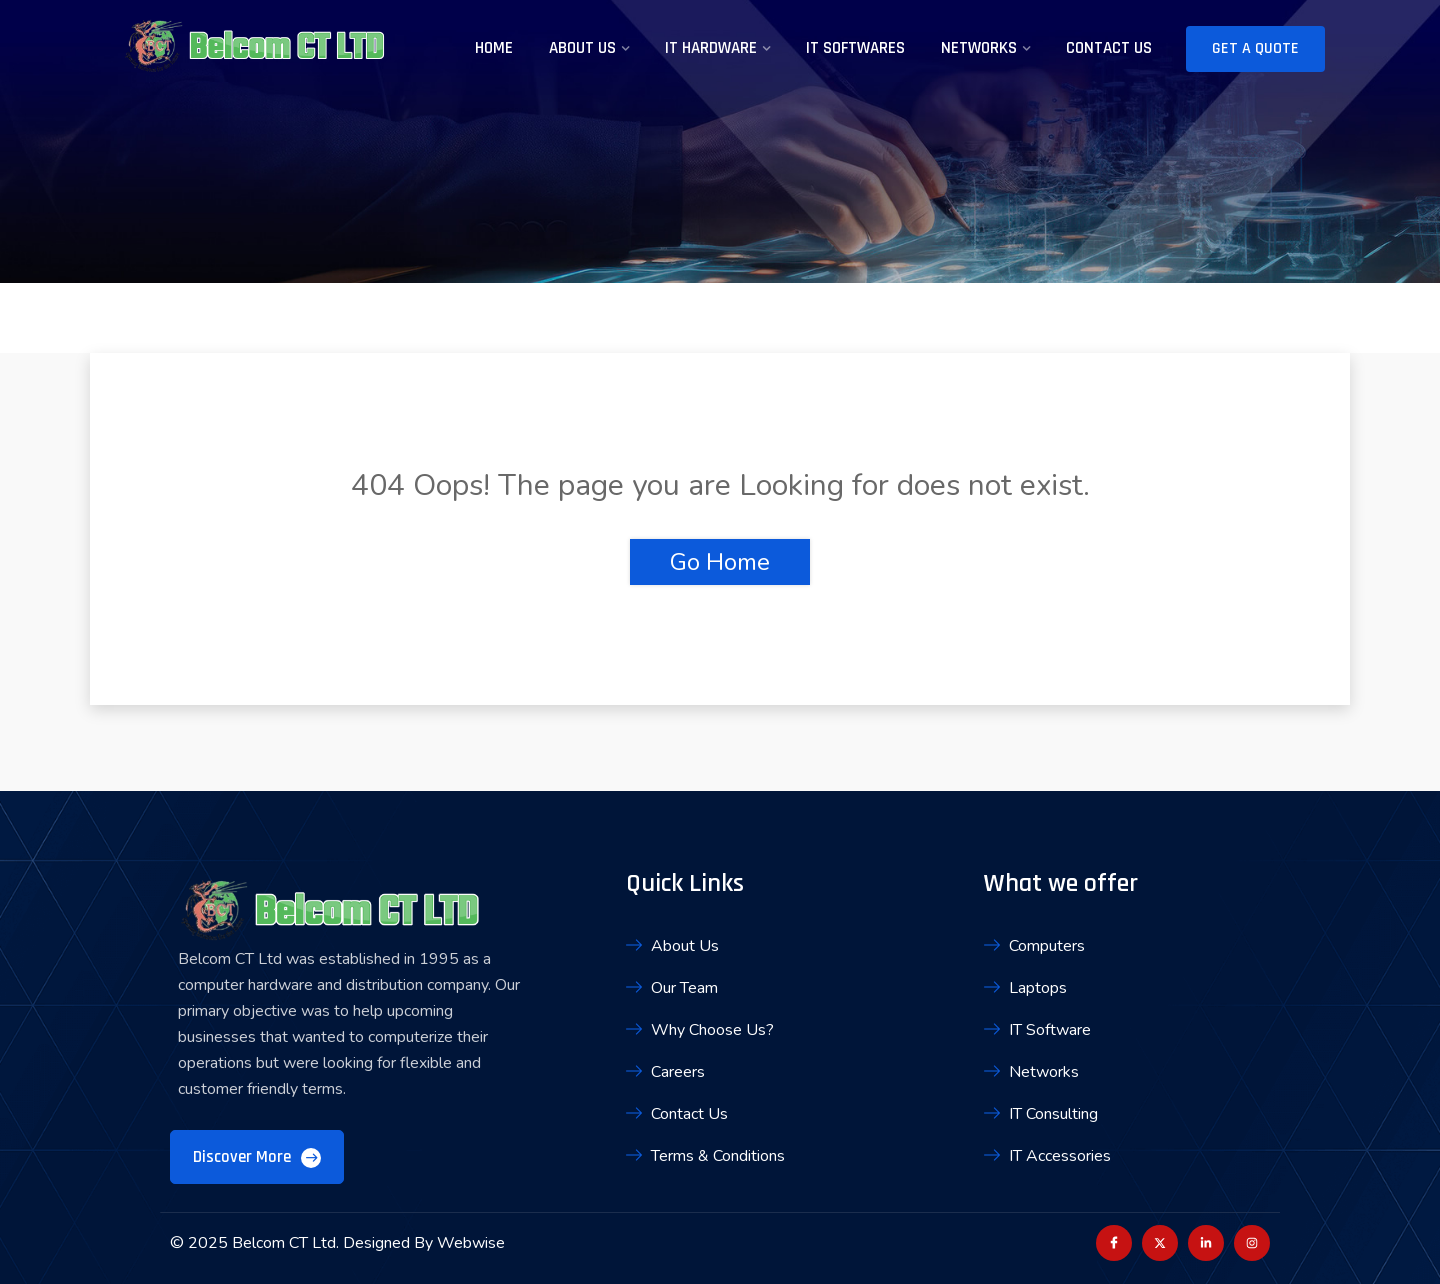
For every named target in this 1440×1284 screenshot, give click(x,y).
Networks (979, 48)
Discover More (257, 1157)
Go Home (720, 562)
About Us (582, 48)
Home (494, 48)
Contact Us (1109, 48)
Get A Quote (1255, 48)
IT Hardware (711, 48)
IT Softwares (855, 48)
